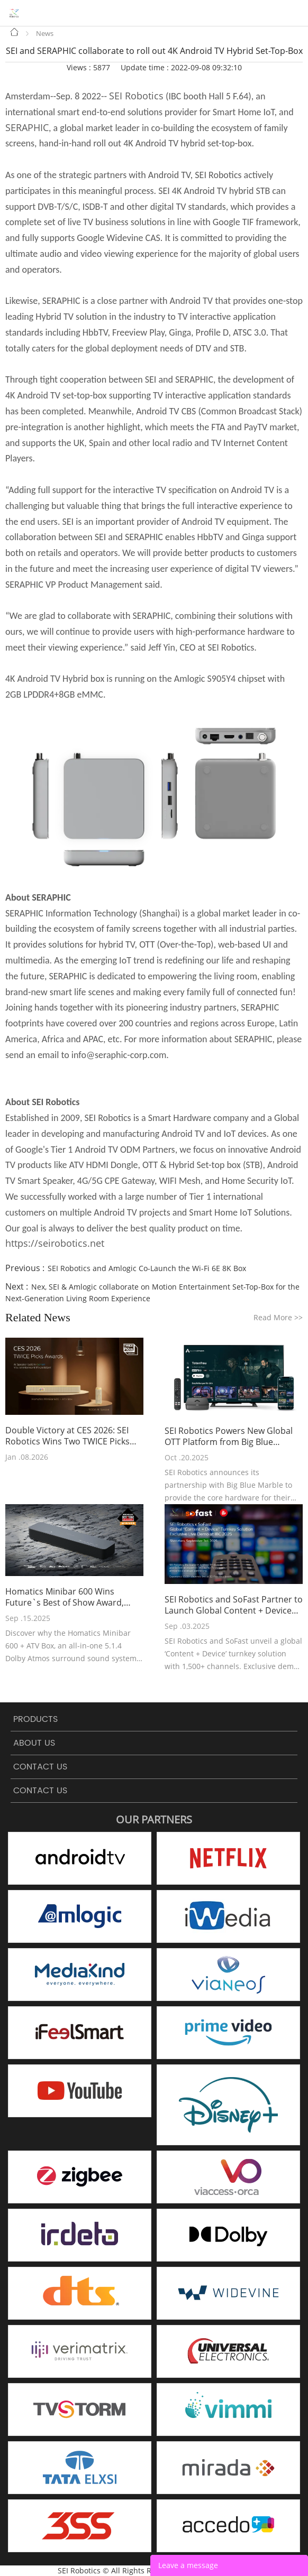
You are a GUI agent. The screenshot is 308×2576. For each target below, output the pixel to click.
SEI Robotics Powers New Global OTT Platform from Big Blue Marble (229, 1436)
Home (14, 32)
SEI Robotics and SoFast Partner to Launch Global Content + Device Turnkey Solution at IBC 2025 (234, 1605)
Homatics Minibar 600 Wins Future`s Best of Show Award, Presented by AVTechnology (64, 1597)
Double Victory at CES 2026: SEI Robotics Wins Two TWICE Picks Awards (67, 1436)
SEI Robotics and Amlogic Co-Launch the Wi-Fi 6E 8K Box (147, 1268)
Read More (278, 1317)
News (44, 33)
